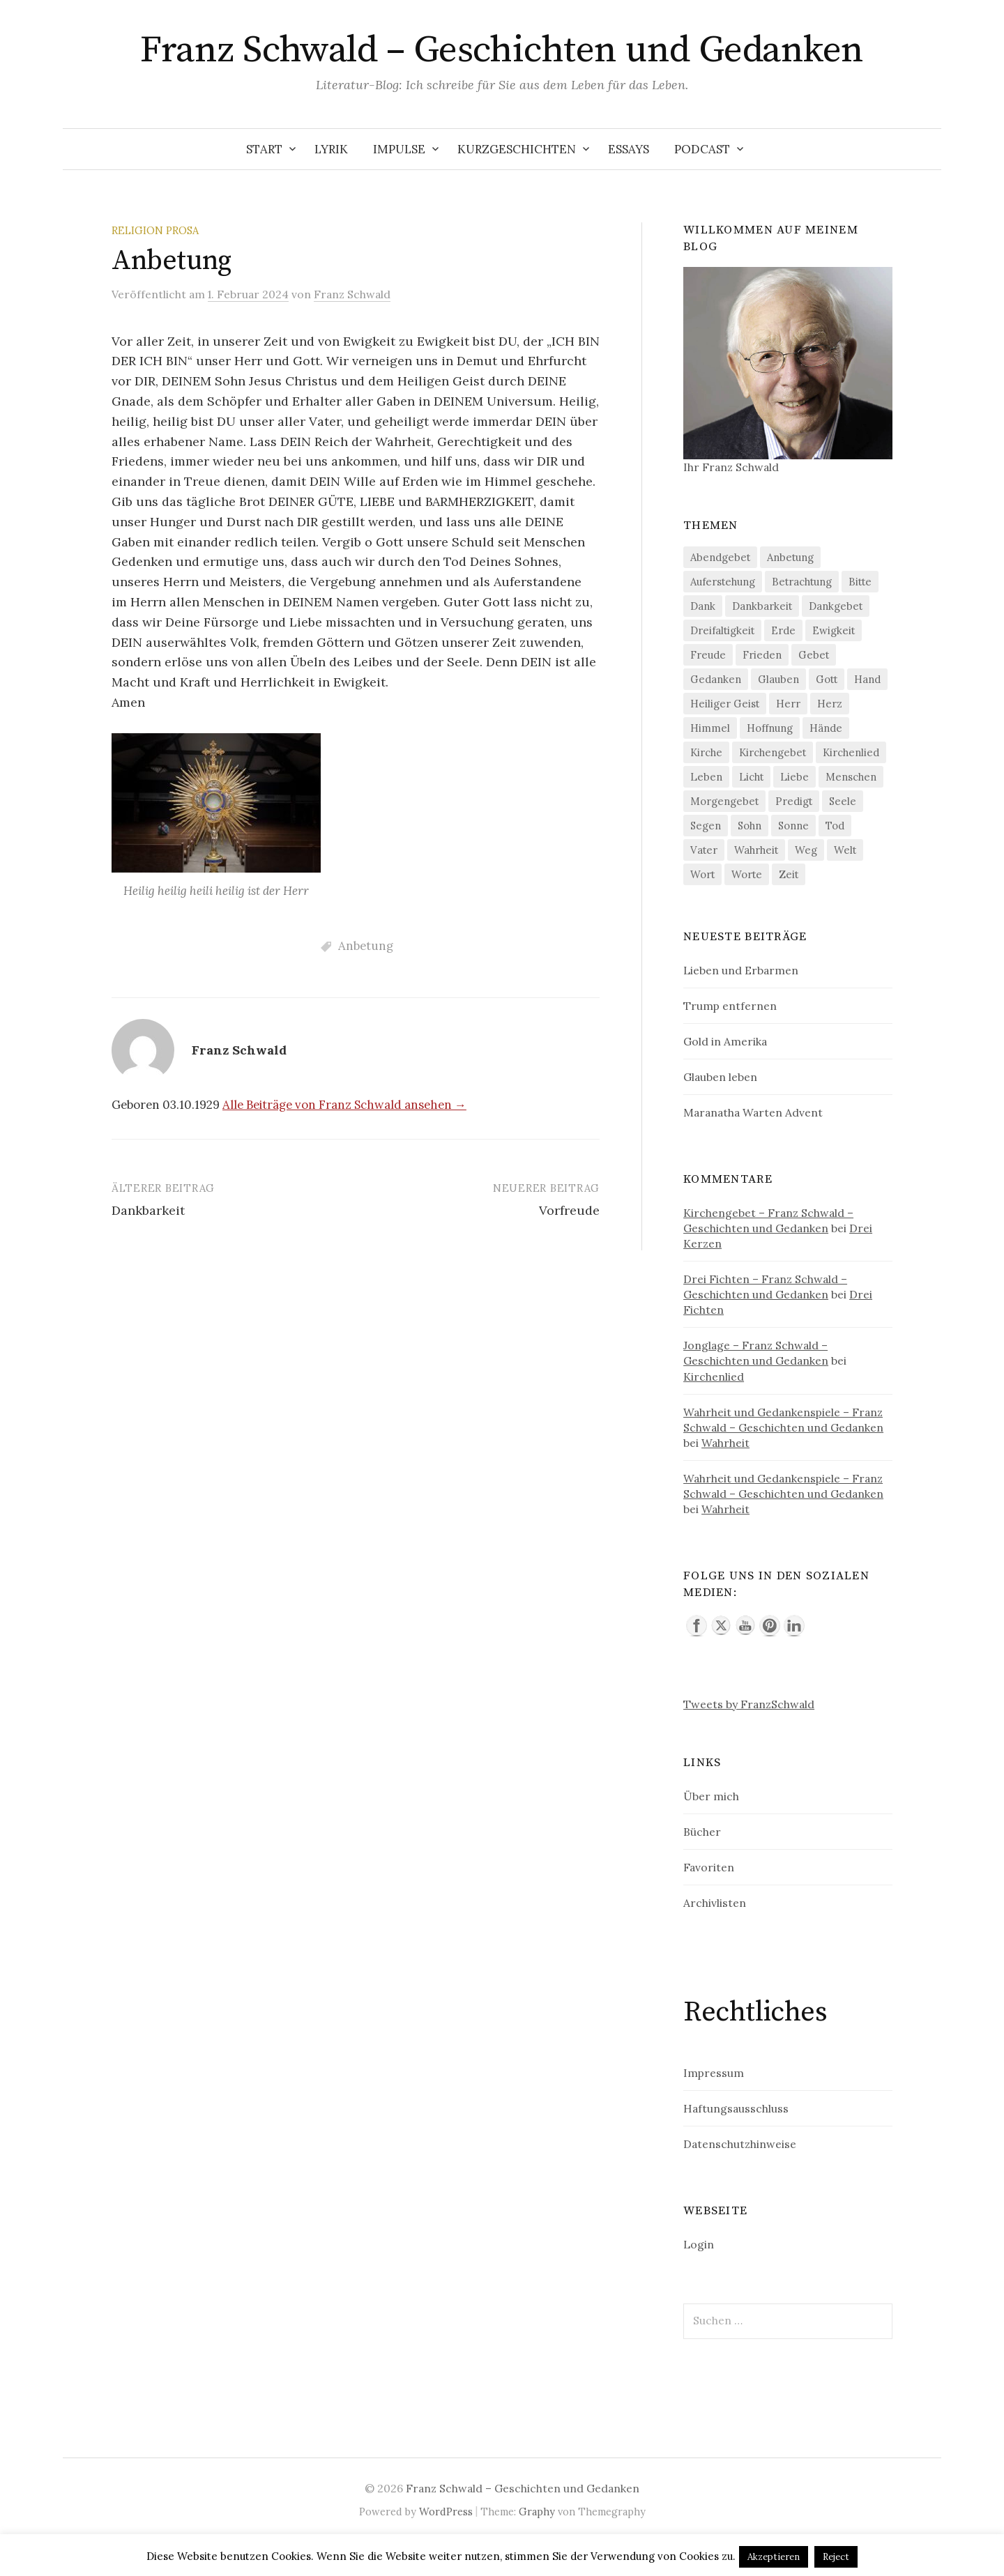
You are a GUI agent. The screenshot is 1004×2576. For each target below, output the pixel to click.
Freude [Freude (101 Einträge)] (708, 654)
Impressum (713, 2073)
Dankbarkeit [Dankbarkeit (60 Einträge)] (762, 606)
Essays (628, 149)
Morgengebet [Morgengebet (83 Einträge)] (724, 801)
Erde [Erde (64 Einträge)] (783, 630)
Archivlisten (714, 1903)
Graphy (537, 2511)
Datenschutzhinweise (739, 2144)
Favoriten (708, 1867)
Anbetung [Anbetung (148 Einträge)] (790, 557)
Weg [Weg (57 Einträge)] (806, 850)
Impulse (399, 149)
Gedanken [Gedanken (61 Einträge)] (715, 679)
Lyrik (331, 149)
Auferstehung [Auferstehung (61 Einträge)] (722, 581)
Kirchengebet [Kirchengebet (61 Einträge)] (772, 752)
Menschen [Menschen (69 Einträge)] (851, 776)
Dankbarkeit (148, 1210)
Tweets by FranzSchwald (748, 1704)
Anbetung (365, 945)
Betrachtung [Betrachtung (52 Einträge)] (802, 581)
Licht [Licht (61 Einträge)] (751, 776)
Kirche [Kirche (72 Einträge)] (706, 752)
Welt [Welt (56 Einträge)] (845, 850)
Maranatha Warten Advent (753, 1112)
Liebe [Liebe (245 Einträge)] (794, 776)
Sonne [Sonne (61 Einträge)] (793, 825)
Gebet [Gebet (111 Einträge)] (813, 654)
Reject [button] (836, 2557)
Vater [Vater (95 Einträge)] (703, 850)
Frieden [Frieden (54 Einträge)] (762, 654)
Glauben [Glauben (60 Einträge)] (778, 679)
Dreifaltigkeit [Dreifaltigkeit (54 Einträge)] (722, 630)
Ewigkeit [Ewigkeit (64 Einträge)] (833, 630)
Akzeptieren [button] (773, 2557)
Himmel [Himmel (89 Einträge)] (710, 728)
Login (698, 2244)
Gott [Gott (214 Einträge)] (826, 679)
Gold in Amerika (725, 1041)
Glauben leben (720, 1077)
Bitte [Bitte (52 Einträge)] (860, 581)
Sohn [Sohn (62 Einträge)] (749, 825)
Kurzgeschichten (516, 149)
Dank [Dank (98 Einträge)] (702, 606)
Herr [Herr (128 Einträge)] (788, 703)
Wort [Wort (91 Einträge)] (702, 874)
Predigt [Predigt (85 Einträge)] (793, 801)
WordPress (446, 2511)
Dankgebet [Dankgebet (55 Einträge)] (835, 606)
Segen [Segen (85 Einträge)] (705, 825)
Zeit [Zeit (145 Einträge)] (788, 874)
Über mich (711, 1796)
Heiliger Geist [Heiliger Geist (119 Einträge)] (724, 703)
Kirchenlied (713, 1376)
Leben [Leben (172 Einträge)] (706, 776)
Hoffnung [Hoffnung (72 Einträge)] (770, 728)
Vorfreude (569, 1210)
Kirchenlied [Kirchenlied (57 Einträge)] (851, 752)
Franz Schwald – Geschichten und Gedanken (501, 50)
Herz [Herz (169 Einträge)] (829, 703)
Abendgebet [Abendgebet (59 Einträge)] (720, 557)
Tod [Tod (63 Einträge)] (835, 825)
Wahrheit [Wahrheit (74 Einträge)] (756, 850)
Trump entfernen (730, 1006)
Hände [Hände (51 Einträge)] (825, 728)
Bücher (702, 1832)
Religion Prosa (155, 230)
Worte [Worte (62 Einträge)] (746, 874)
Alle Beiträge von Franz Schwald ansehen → (344, 1104)
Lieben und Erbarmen (740, 970)
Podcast (702, 149)
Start (264, 149)
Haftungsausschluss (736, 2108)
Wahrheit (725, 1443)
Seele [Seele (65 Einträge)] (842, 801)
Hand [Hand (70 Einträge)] (867, 679)
